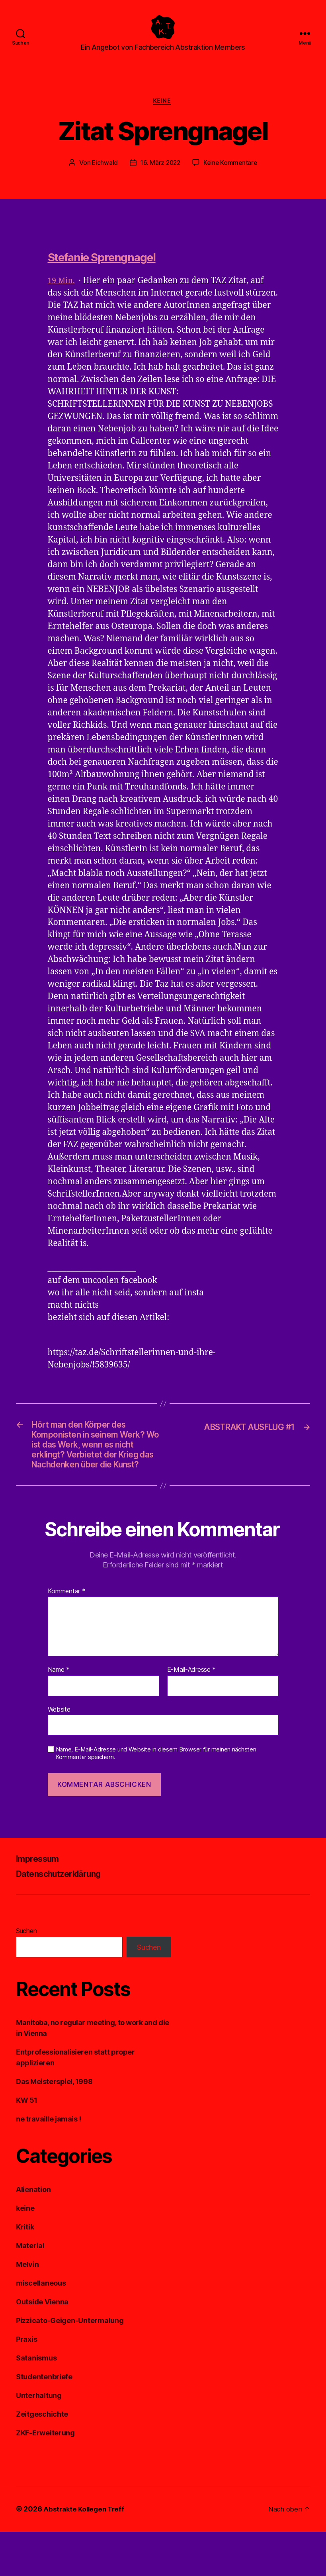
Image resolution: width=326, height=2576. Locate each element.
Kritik (25, 2271)
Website (59, 1753)
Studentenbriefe (44, 2421)
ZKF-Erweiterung (45, 2477)
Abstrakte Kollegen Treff (85, 2553)
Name (59, 1714)
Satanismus (36, 2402)
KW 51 (26, 2145)
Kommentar (67, 1635)
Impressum (40, 1903)
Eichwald (103, 176)
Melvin (27, 2309)
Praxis (26, 2384)
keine (163, 114)
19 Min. (62, 294)
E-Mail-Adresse (191, 1714)
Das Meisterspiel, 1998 (54, 2126)
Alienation (33, 2234)
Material (30, 2290)
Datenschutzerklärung (65, 1918)
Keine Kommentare (231, 176)
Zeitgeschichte (42, 2459)
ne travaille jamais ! (48, 2163)
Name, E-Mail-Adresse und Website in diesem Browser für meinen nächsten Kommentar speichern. (156, 1797)
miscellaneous (41, 2327)
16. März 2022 (160, 176)
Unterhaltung (39, 2440)
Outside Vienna (42, 2346)
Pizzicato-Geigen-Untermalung (69, 2365)
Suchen (26, 1975)
